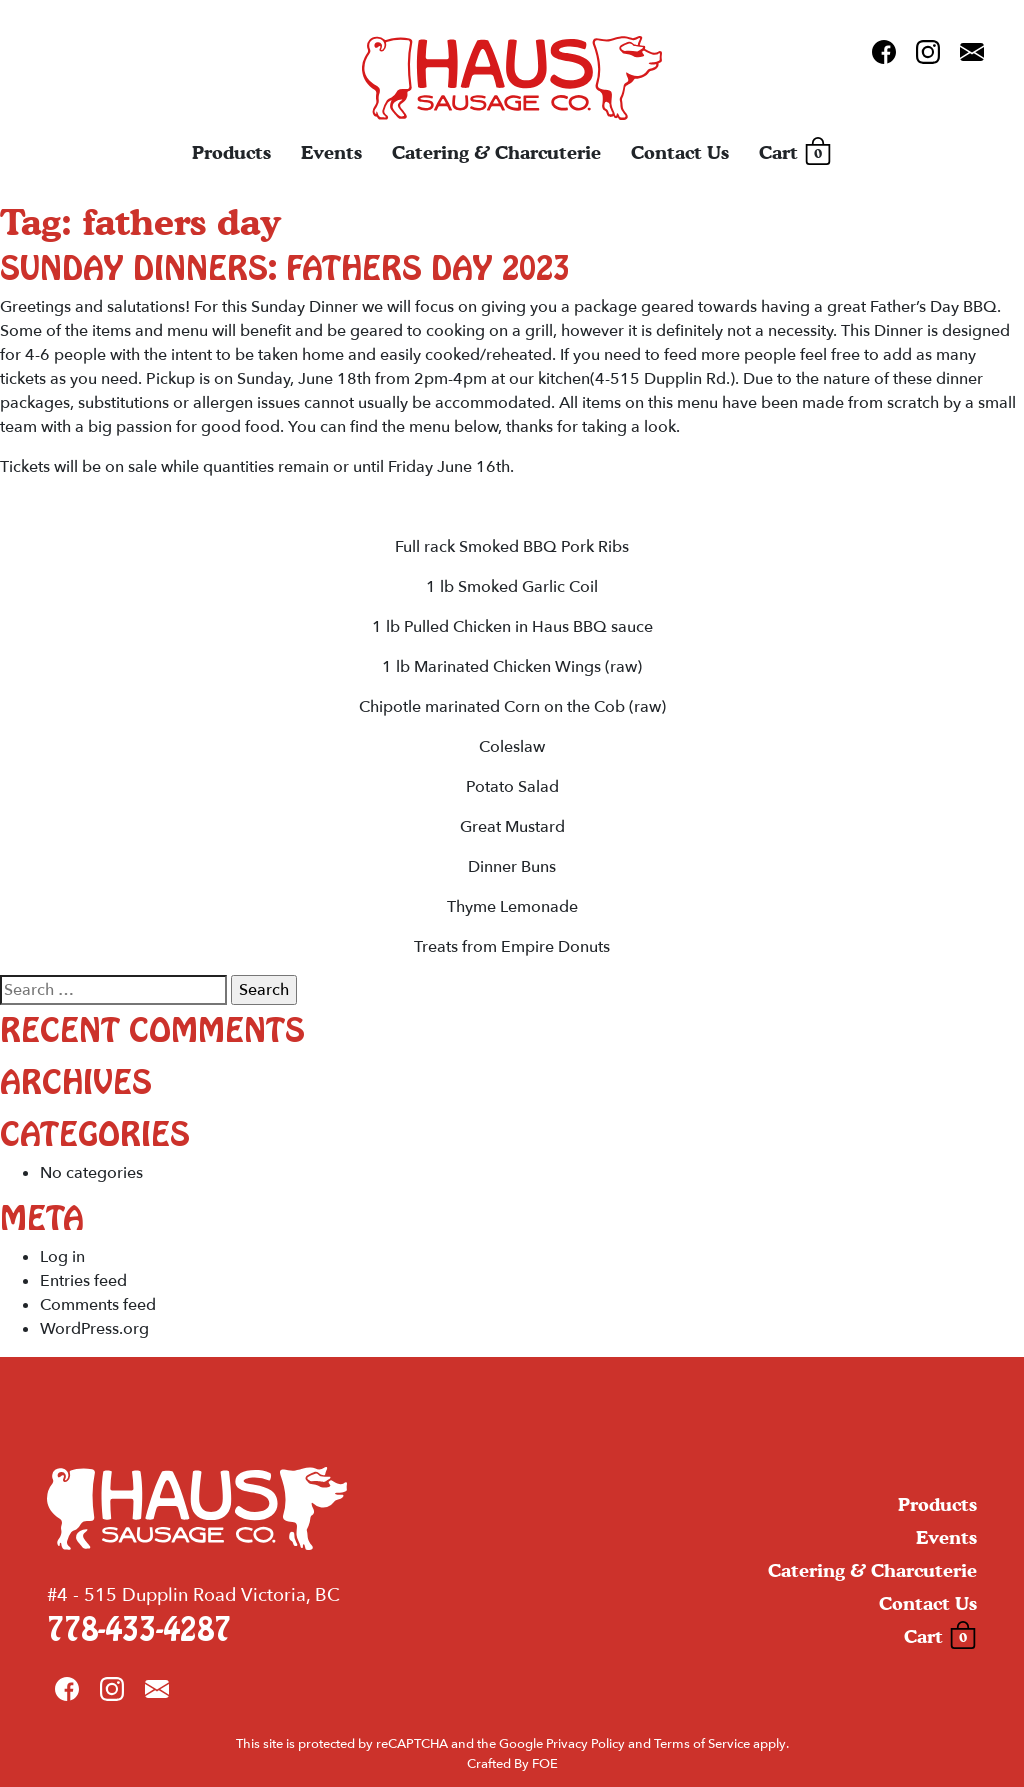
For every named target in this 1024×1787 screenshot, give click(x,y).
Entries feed (83, 1281)
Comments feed (98, 1305)
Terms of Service (702, 1744)
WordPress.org (94, 1329)
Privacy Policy (585, 1744)
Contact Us (680, 152)
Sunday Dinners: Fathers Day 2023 (285, 269)
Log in (62, 1257)
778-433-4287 (139, 1630)
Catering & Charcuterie (496, 152)
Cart (795, 153)
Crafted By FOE (512, 1764)
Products (231, 152)
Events (331, 152)
